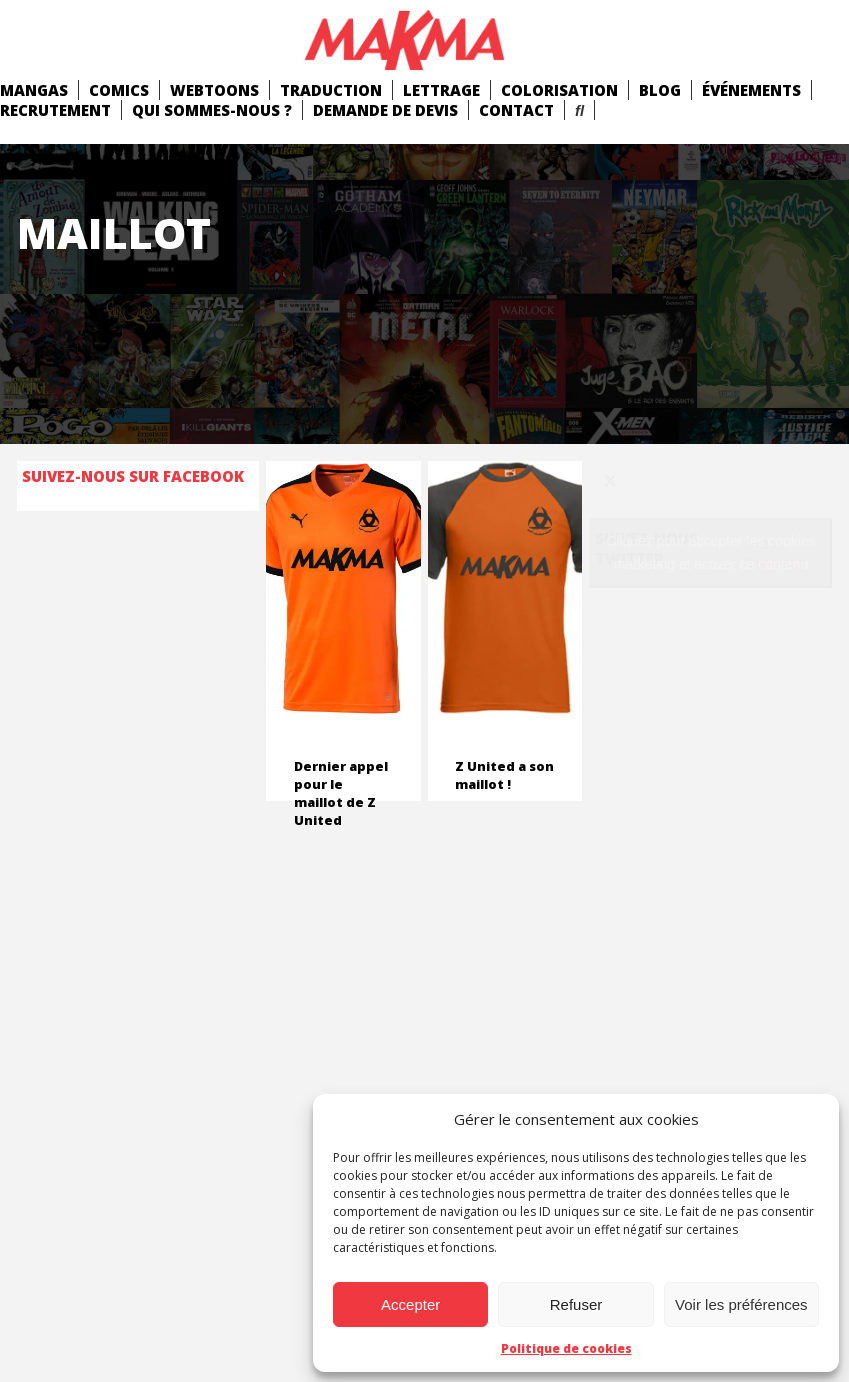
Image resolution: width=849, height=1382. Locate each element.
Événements (751, 90)
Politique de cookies (566, 1348)
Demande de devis (385, 110)
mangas (34, 90)
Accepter (410, 1304)
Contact (516, 110)
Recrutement (55, 110)
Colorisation (559, 90)
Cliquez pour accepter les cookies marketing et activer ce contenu (710, 552)
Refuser (576, 1304)
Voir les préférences (741, 1304)
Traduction (331, 90)
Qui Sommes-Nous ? (212, 110)
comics (119, 90)
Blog (660, 90)
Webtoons (214, 90)
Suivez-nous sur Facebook (133, 476)
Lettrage (441, 90)
